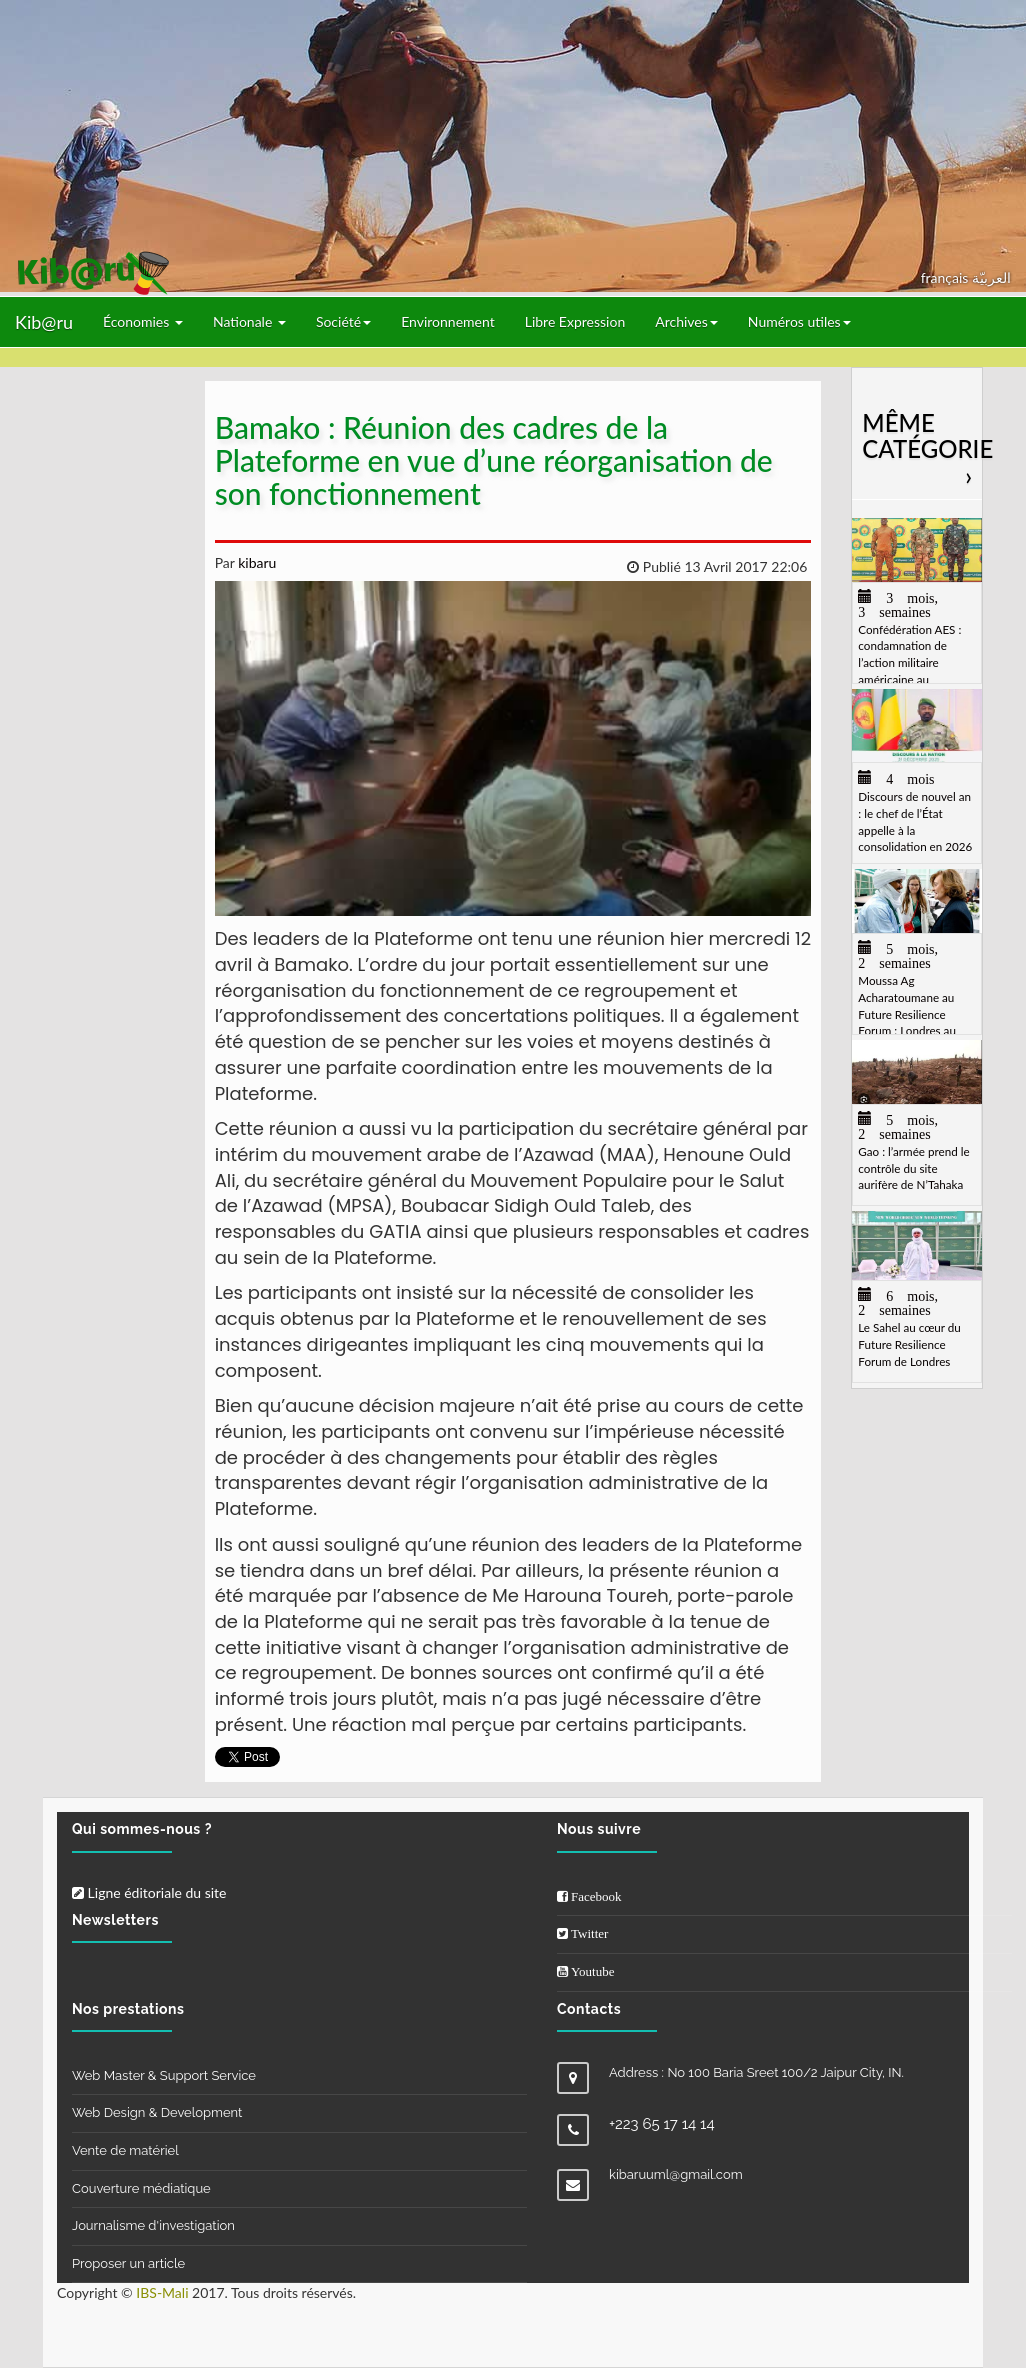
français (946, 277)
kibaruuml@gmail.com (676, 2174)
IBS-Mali (162, 2292)
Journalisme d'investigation (153, 2225)
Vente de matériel (125, 2150)
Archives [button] (686, 321)
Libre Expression (575, 321)
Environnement (448, 321)
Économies (143, 321)
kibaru (256, 562)
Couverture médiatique (141, 2188)
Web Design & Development (157, 2112)
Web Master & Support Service (164, 2075)
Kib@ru (44, 322)
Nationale (249, 321)
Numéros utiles (799, 321)
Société (343, 321)
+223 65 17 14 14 (662, 2124)
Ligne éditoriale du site (149, 1892)
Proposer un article (128, 2263)
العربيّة (991, 277)
